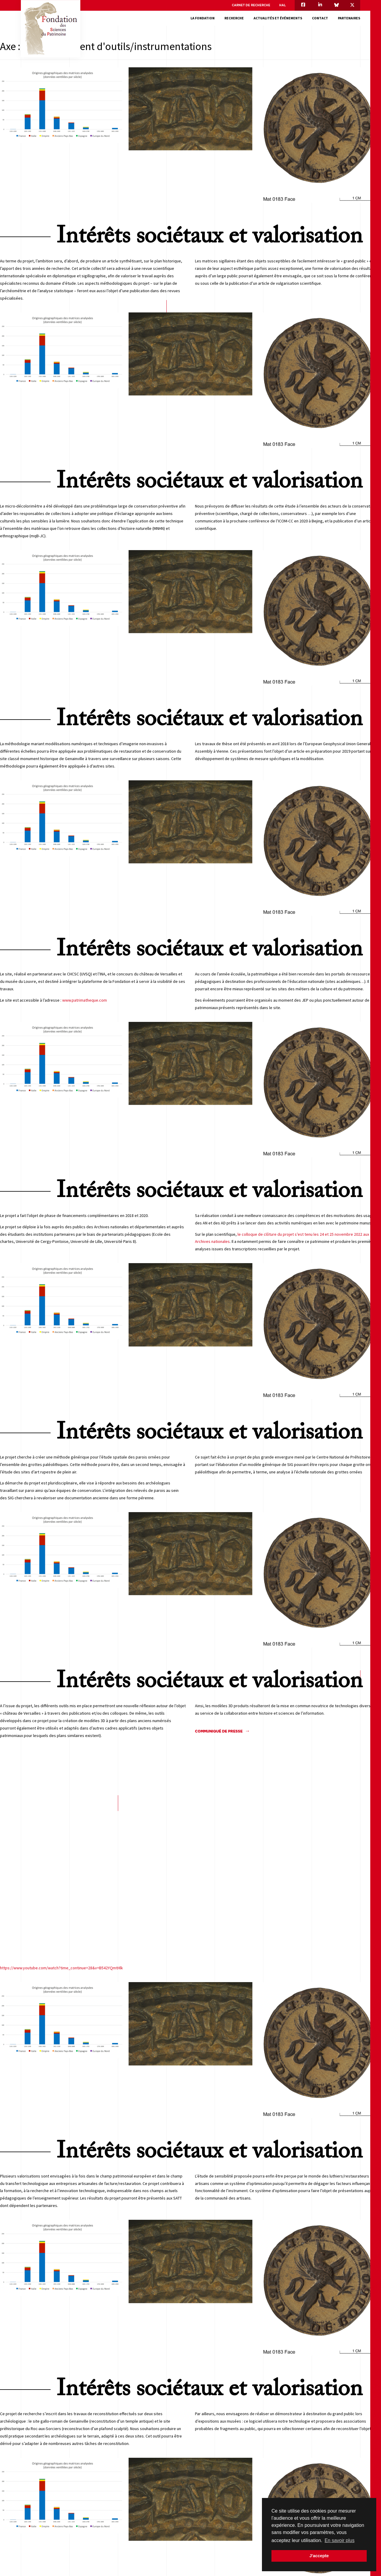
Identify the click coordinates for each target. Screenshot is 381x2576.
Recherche (234, 18)
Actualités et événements (278, 18)
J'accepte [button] (319, 2555)
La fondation (202, 18)
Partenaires (349, 18)
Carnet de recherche (251, 5)
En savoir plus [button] (339, 2540)
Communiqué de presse (219, 1731)
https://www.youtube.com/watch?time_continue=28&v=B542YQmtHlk (61, 1967)
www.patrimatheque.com (84, 1000)
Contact (320, 18)
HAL (282, 5)
